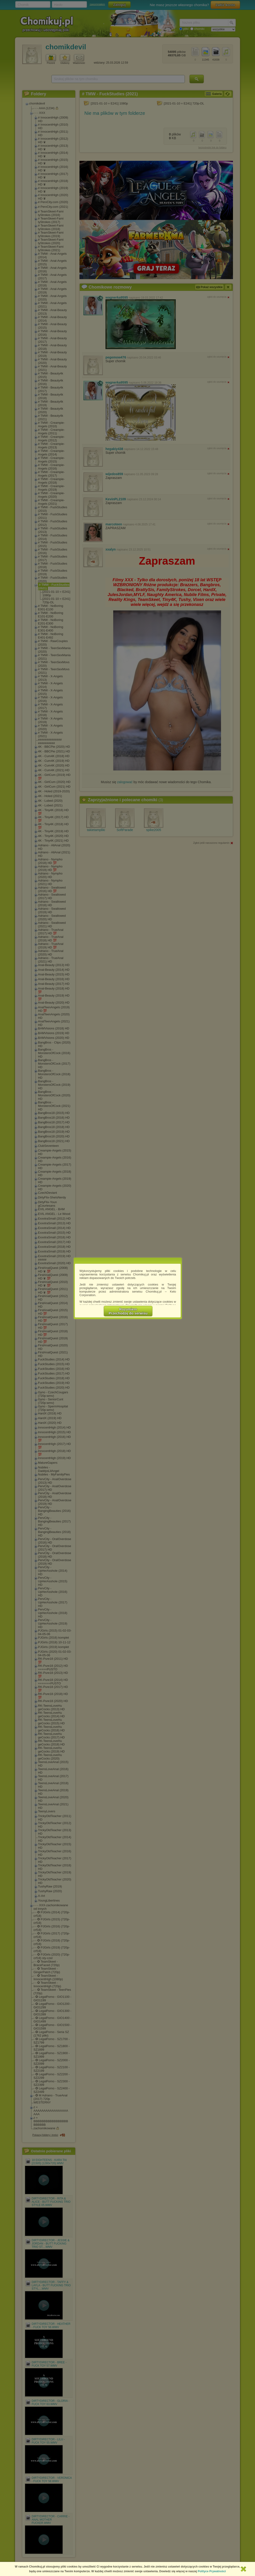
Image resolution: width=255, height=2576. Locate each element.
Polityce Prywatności (212, 2571)
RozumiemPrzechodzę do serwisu (128, 1311)
